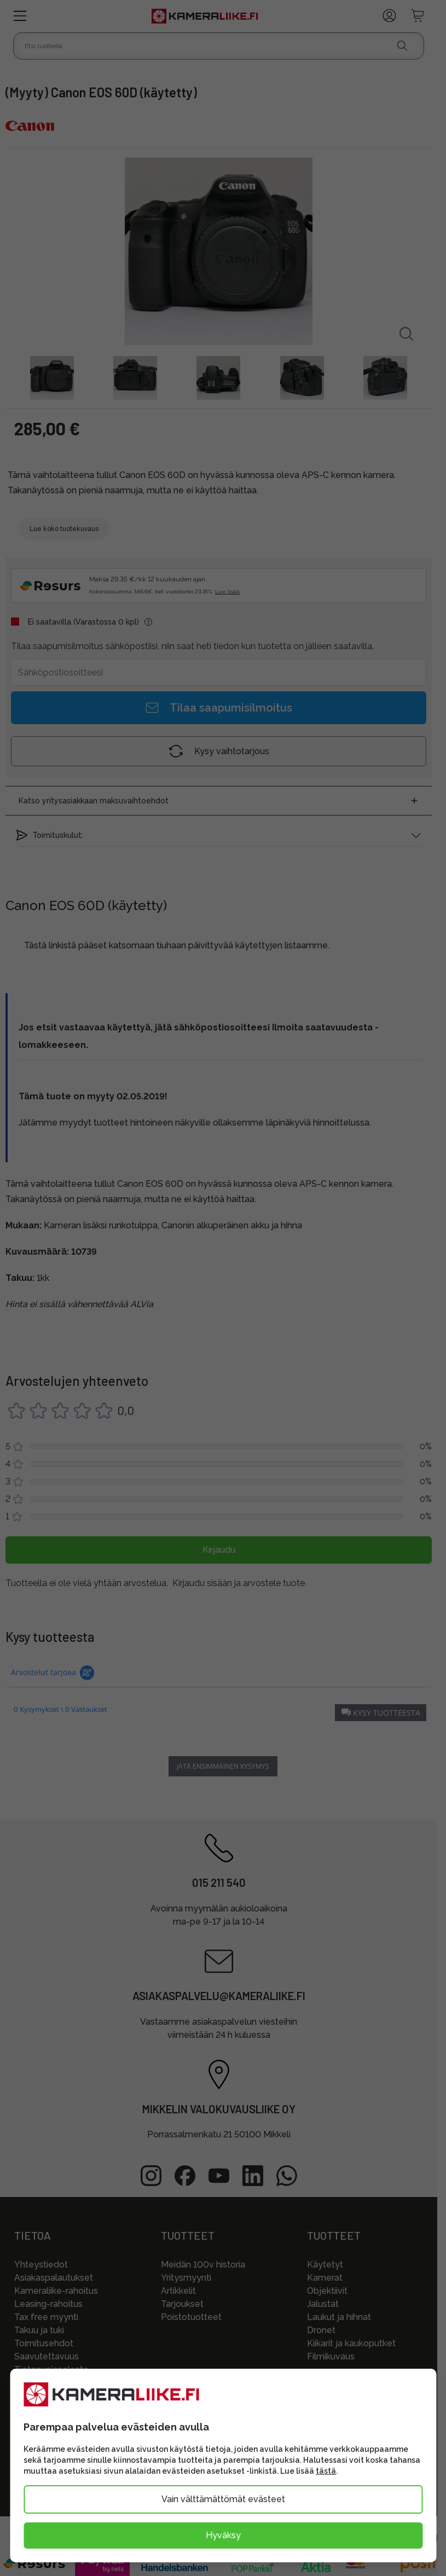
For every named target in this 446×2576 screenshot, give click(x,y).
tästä (326, 2471)
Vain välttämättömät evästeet (223, 2499)
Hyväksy (223, 2535)
